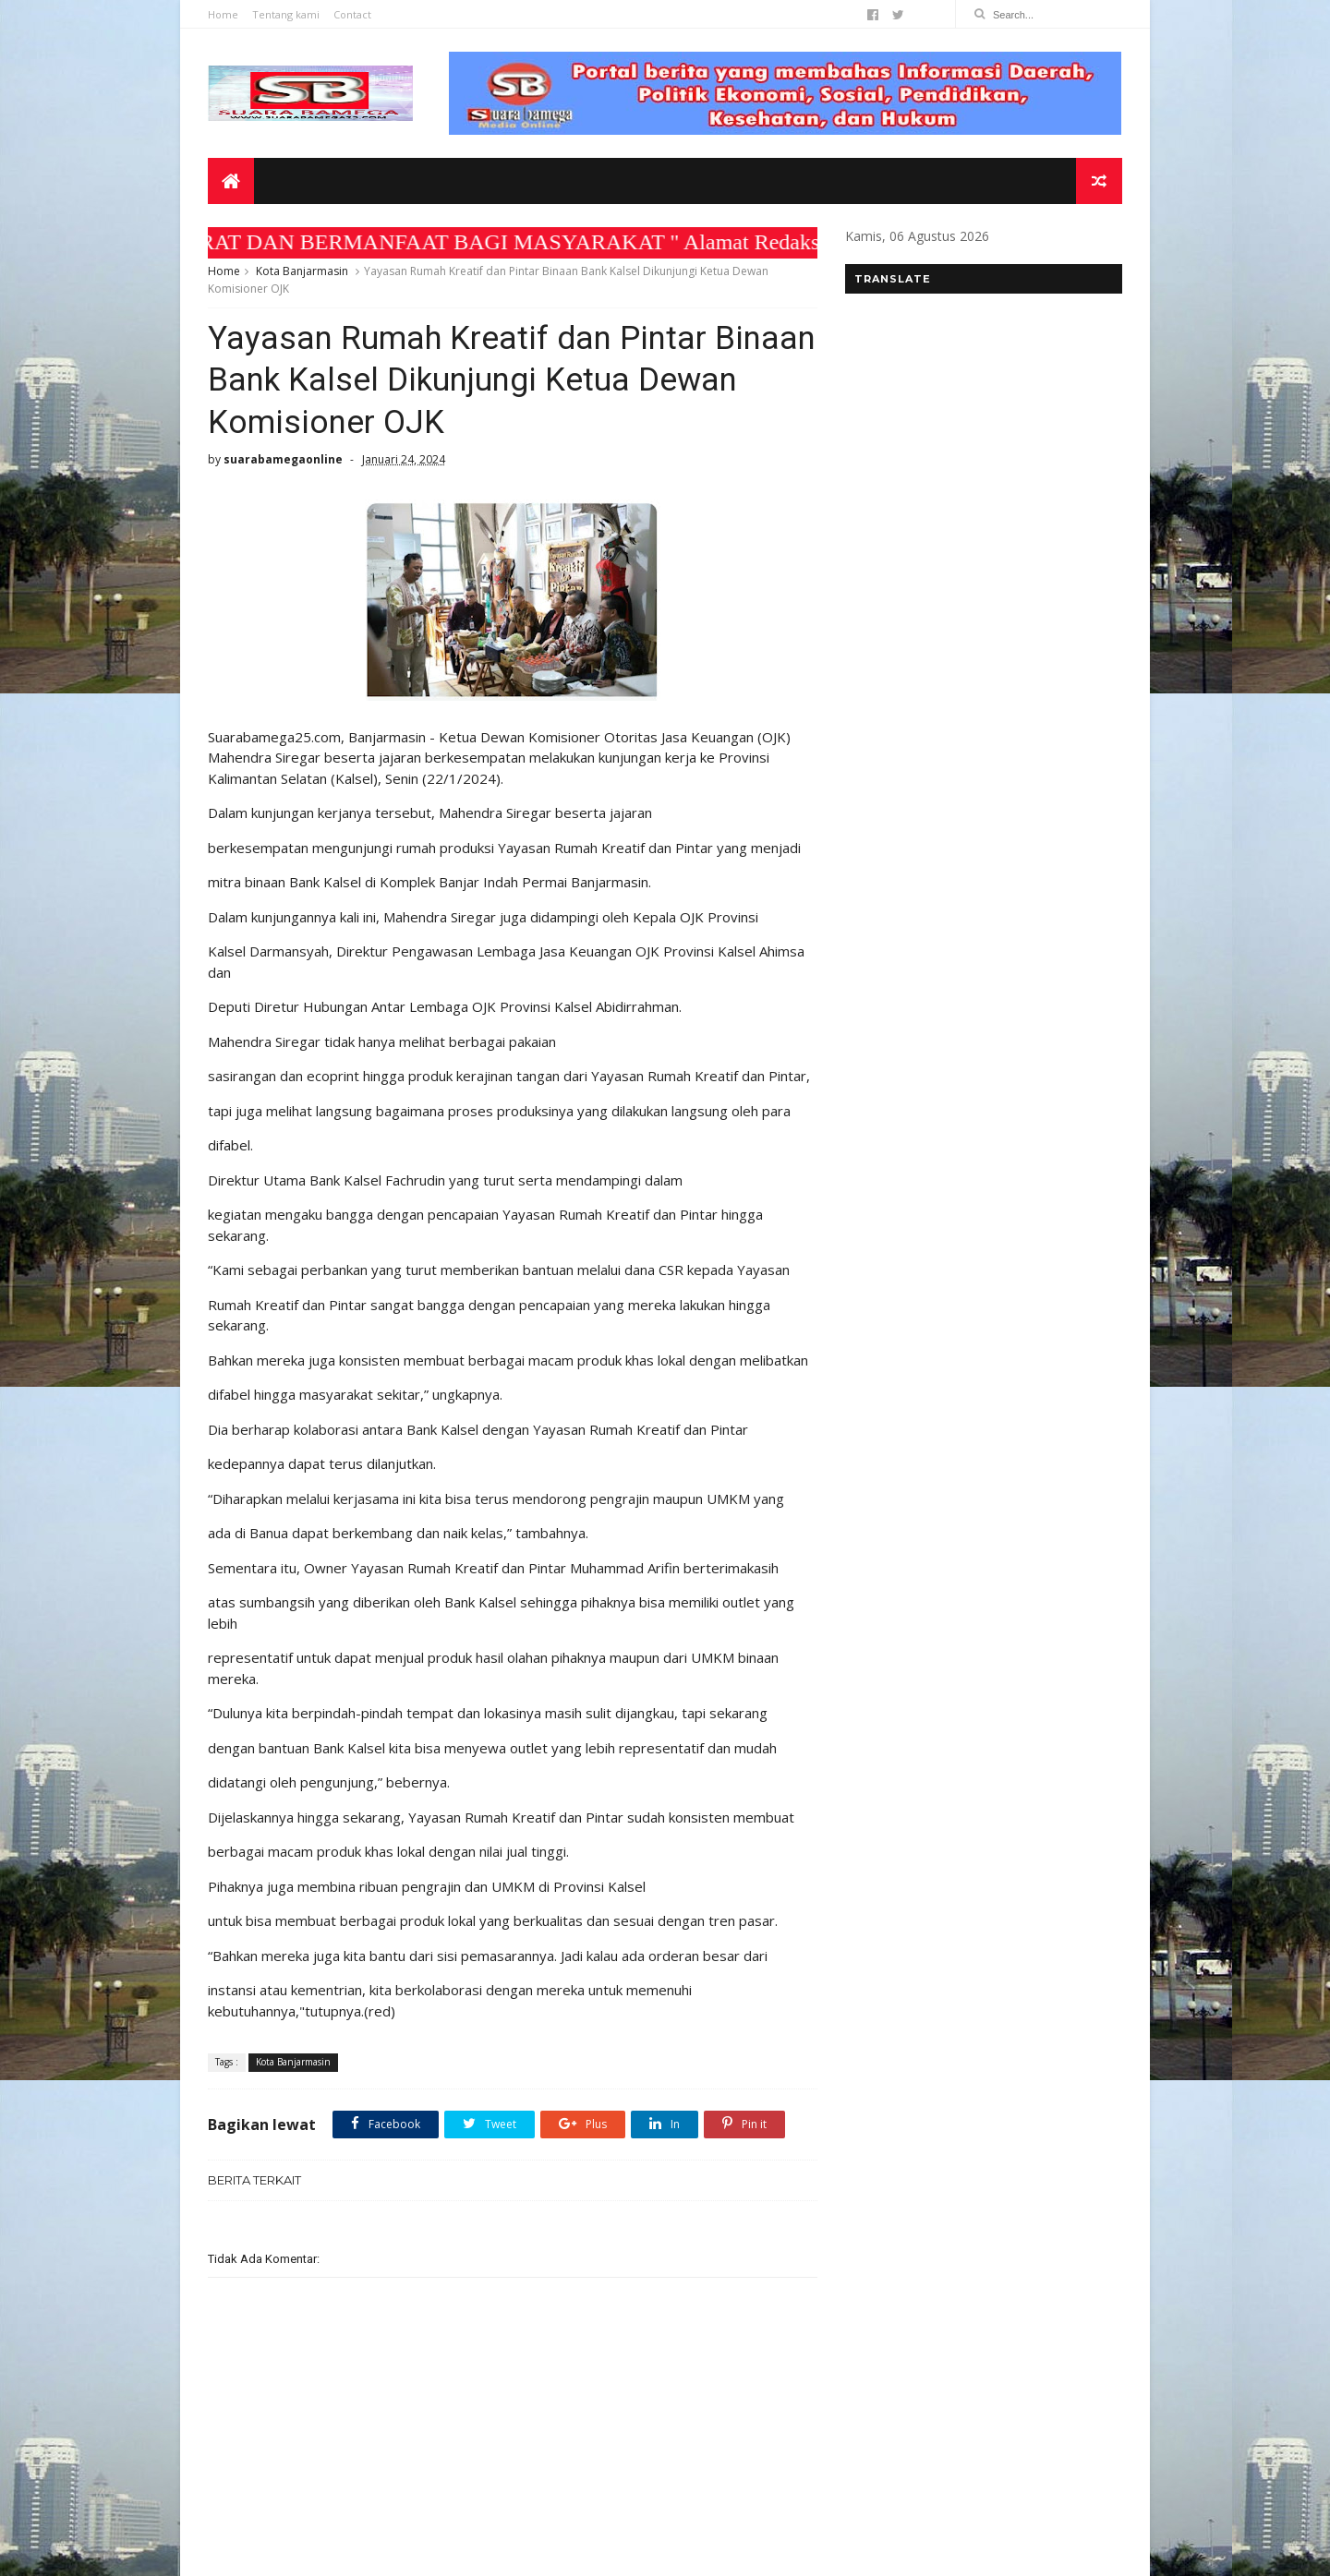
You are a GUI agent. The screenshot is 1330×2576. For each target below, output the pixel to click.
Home (223, 14)
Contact (352, 14)
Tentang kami (286, 14)
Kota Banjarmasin (302, 271)
